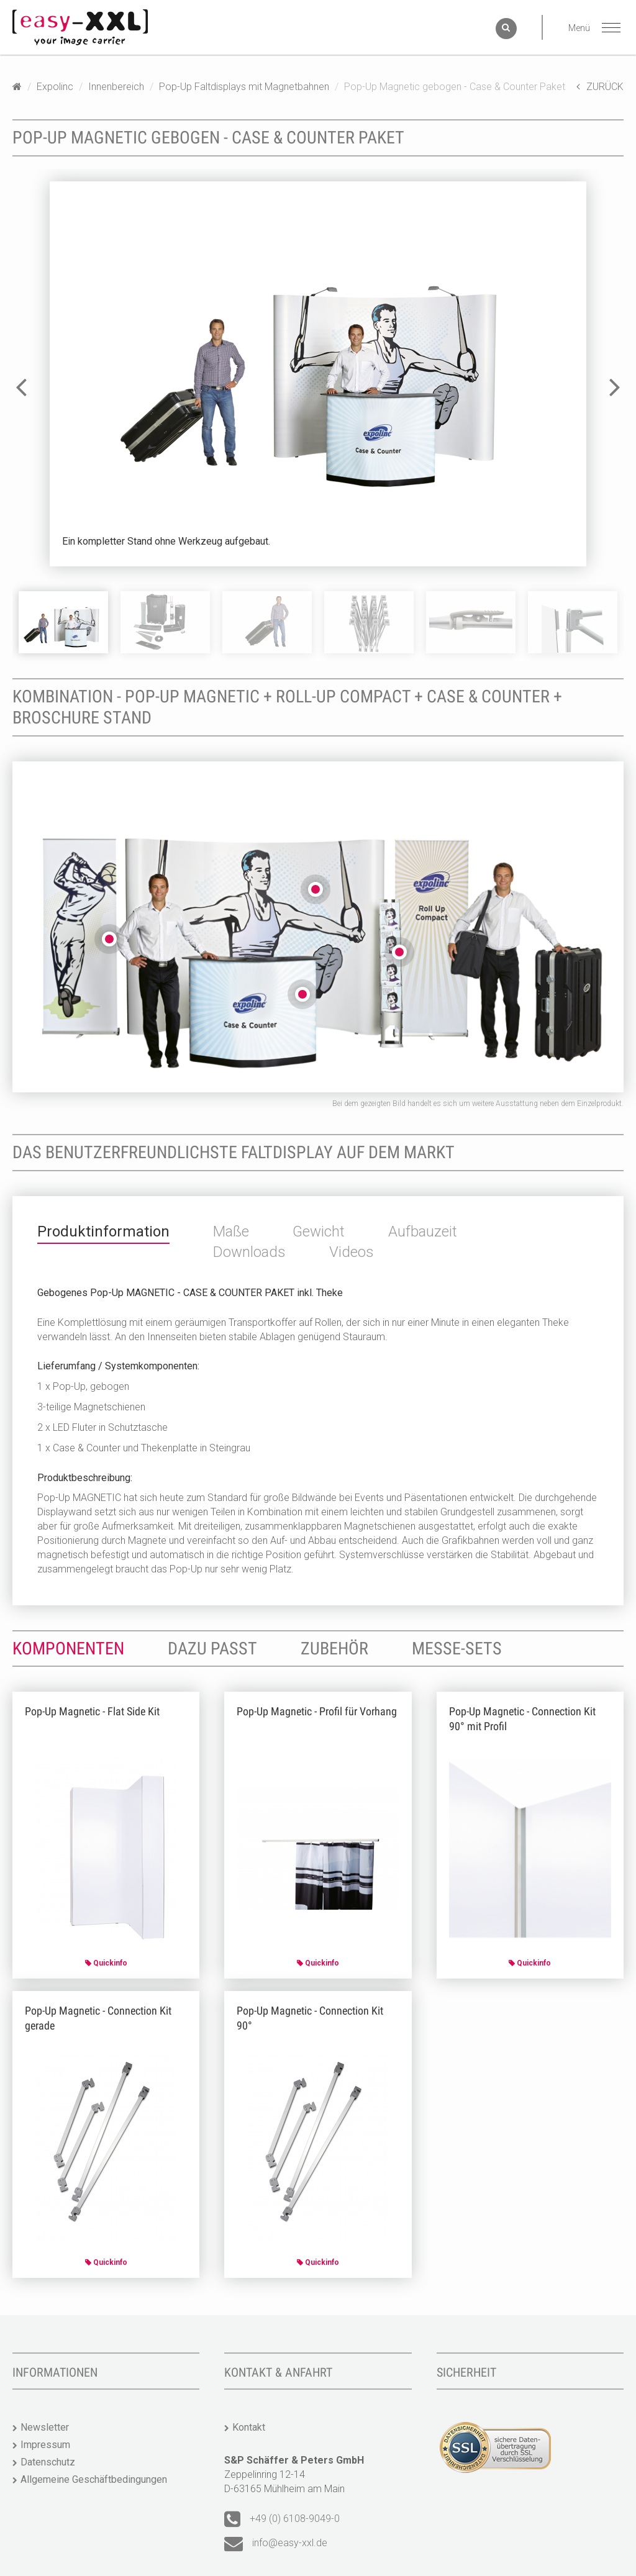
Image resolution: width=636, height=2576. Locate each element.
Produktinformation (103, 1231)
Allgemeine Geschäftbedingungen (93, 2479)
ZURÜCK (600, 87)
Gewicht (319, 1231)
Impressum (45, 2445)
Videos (351, 1252)
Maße (231, 1231)
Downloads (249, 1252)
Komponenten (68, 1648)
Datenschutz (47, 2462)
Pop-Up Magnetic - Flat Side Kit (92, 1711)
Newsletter (44, 2427)
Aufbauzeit (422, 1231)
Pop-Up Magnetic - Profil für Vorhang (317, 1711)
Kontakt (248, 2427)
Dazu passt (212, 1648)
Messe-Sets (457, 1648)
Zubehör (334, 1648)
